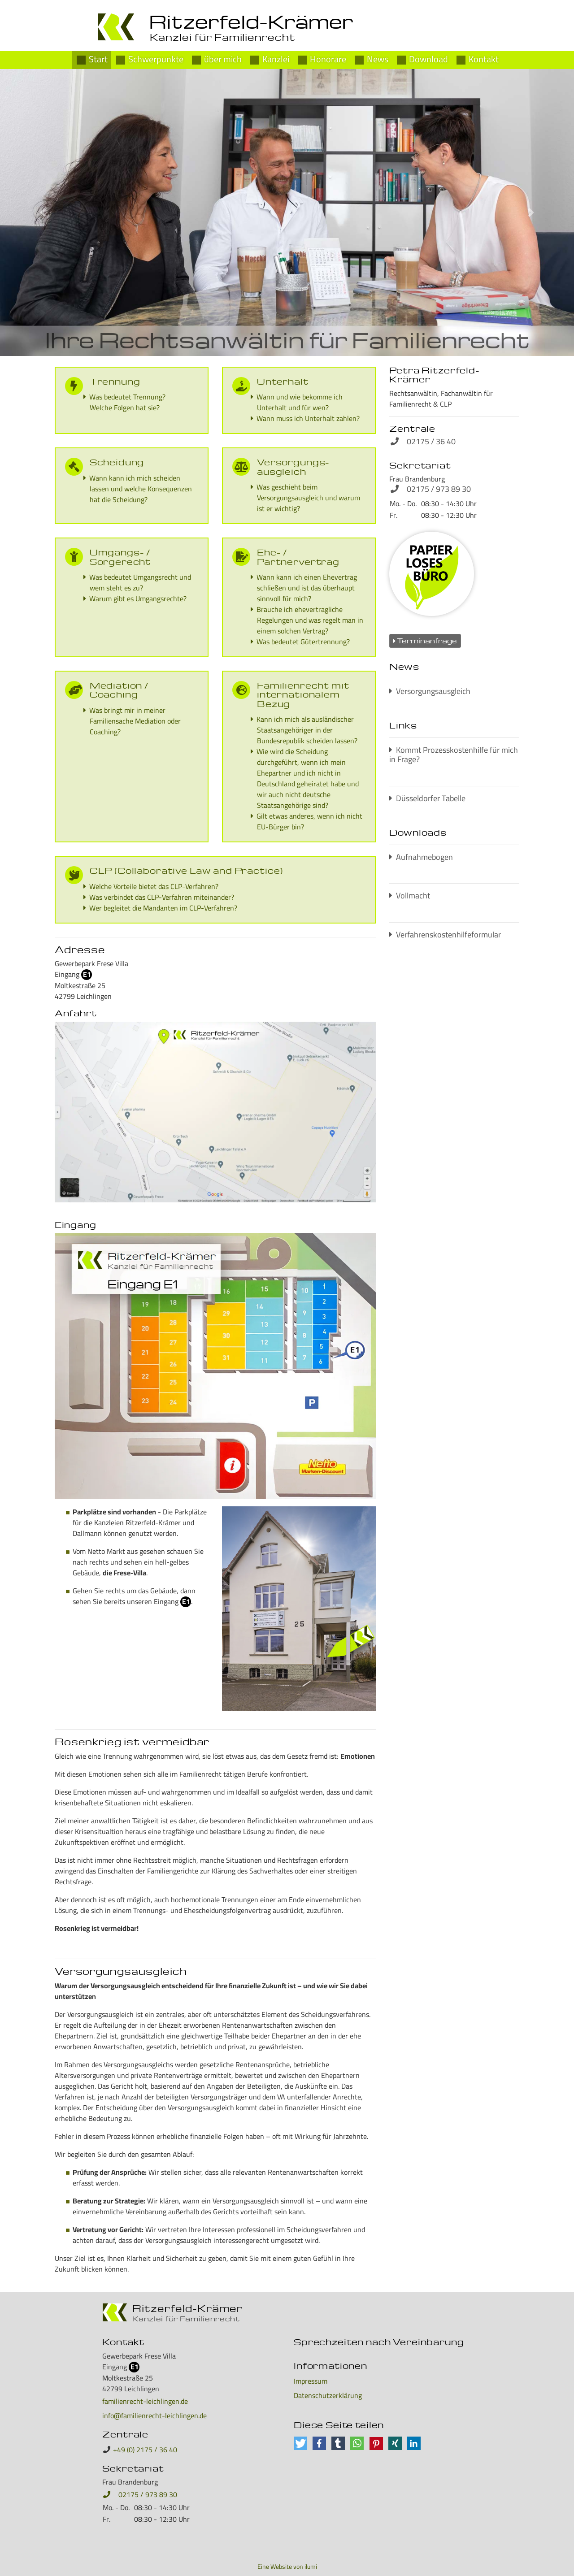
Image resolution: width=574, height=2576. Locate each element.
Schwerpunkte (155, 58)
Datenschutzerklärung (328, 2395)
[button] (43, 212)
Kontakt (484, 58)
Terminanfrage (425, 640)
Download (428, 58)
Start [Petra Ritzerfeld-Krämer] (98, 58)
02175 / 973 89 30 (139, 2494)
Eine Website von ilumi (287, 2566)
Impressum (310, 2381)
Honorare (328, 58)
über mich (223, 58)
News (377, 58)
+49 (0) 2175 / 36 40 (145, 2449)
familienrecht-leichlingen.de (145, 2401)
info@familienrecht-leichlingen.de (154, 2415)
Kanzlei (275, 58)
